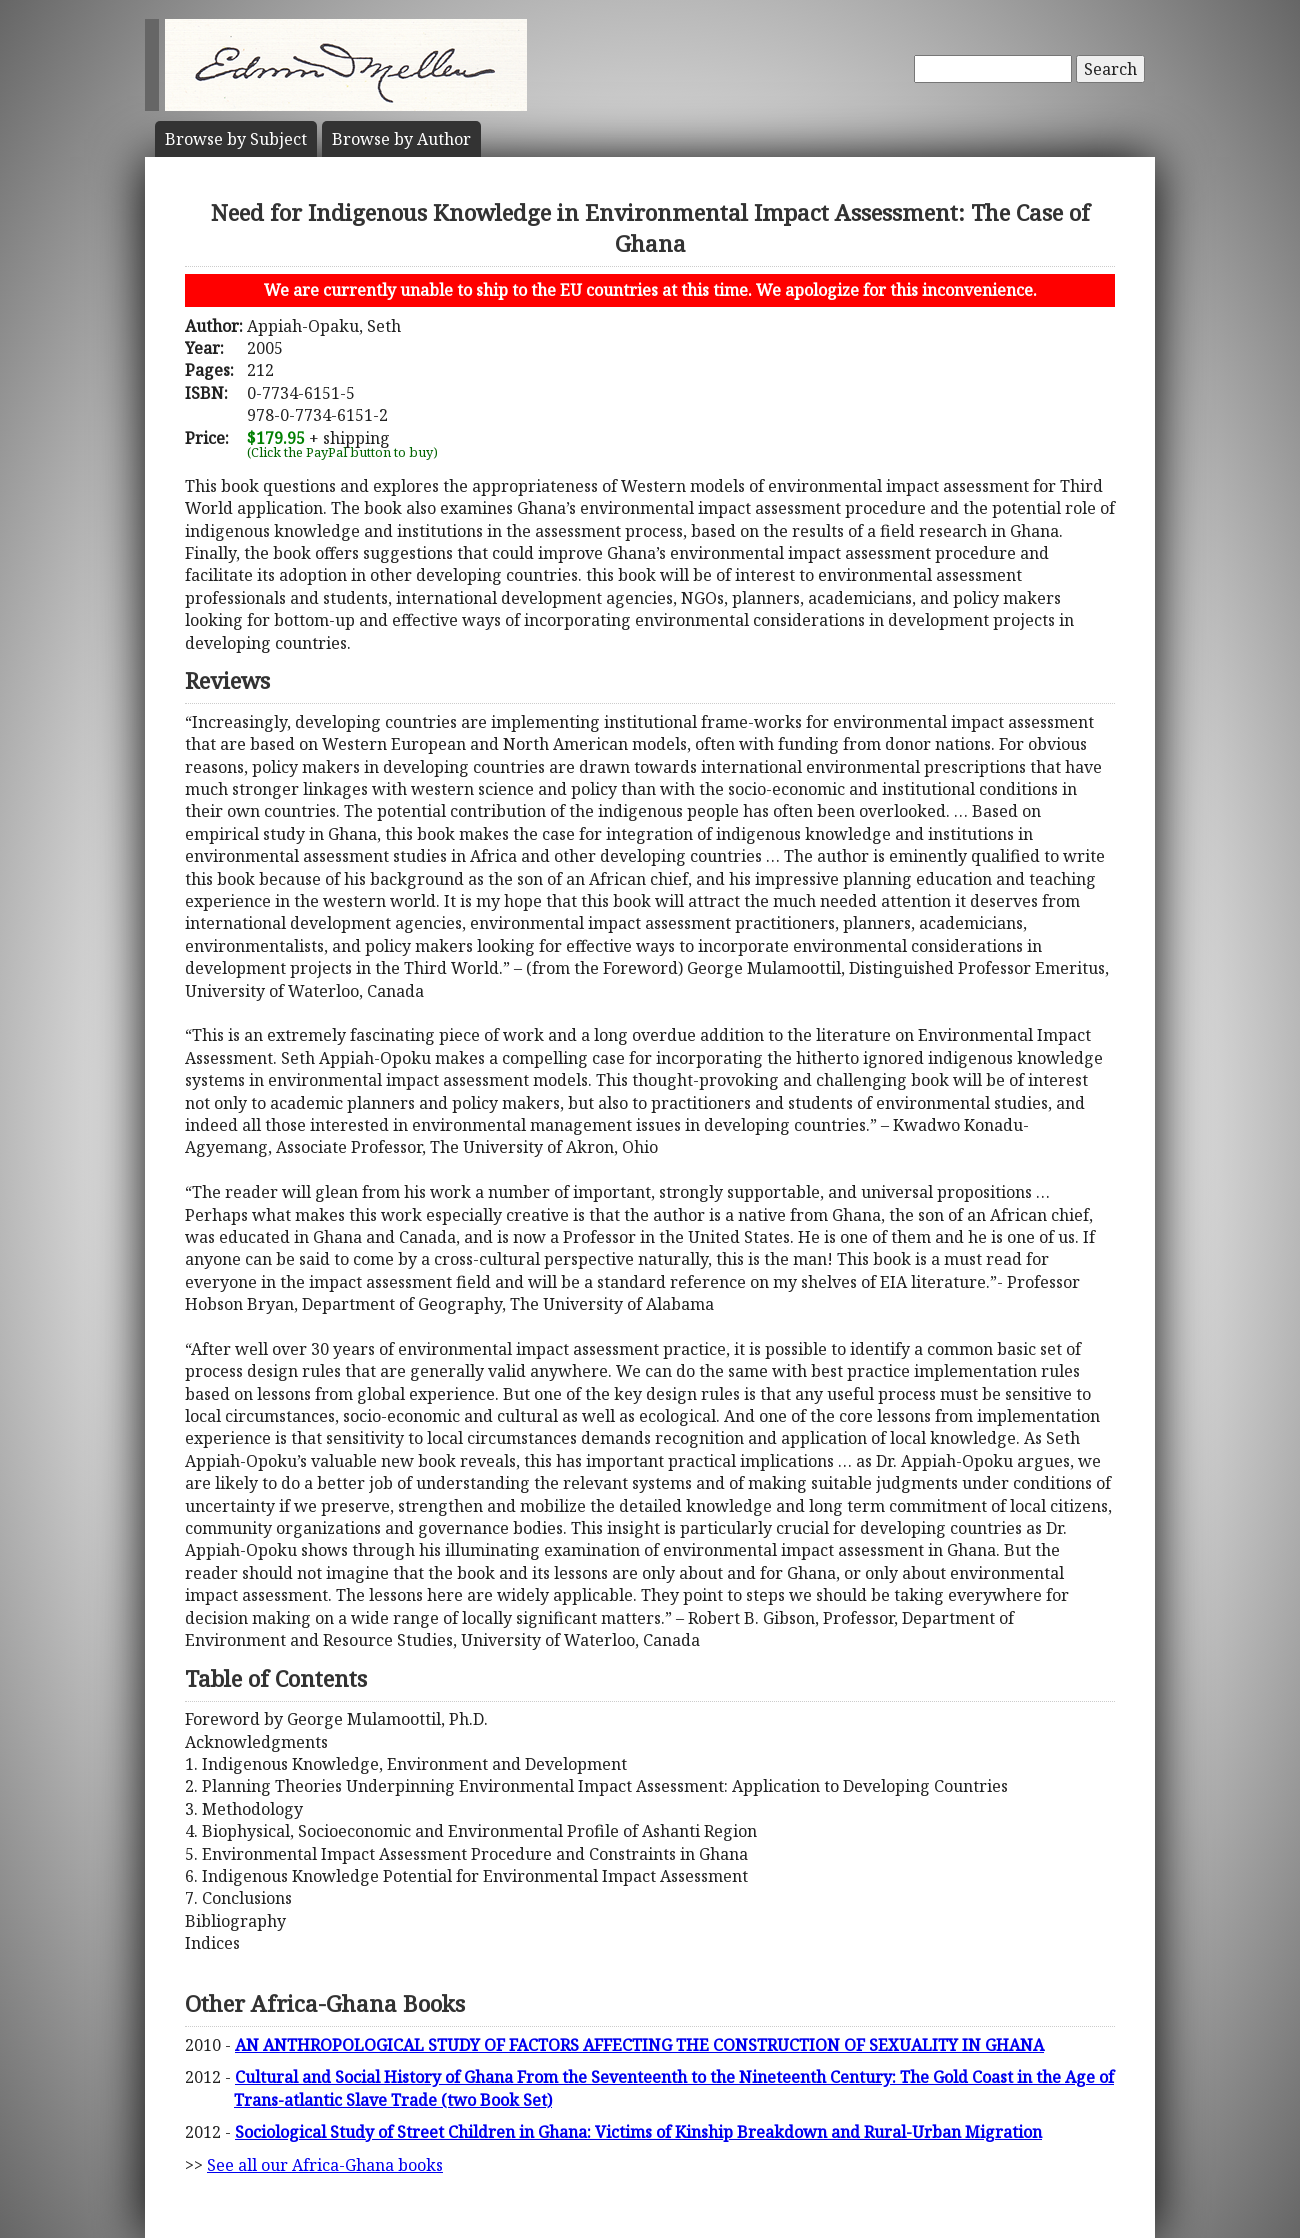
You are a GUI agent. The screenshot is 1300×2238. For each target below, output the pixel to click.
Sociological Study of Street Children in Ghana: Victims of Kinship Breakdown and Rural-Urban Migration (638, 2132)
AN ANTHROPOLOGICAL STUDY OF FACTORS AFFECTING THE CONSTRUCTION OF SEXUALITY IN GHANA (639, 2045)
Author (401, 139)
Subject (236, 139)
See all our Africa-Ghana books (325, 2165)
